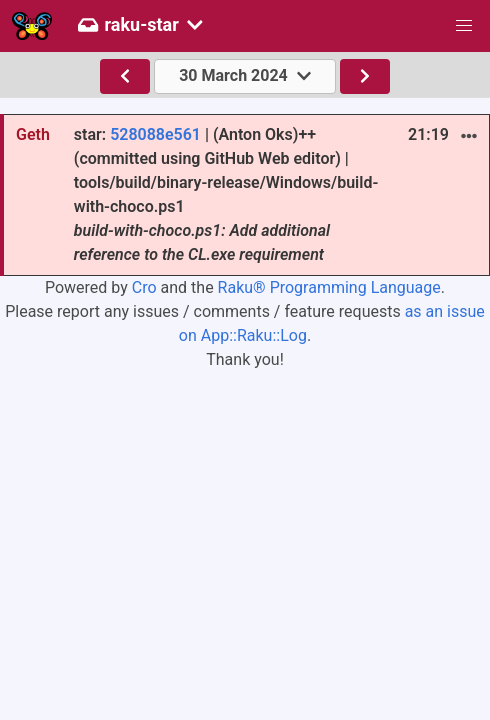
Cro (144, 287)
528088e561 (155, 134)
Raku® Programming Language (329, 287)
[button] (464, 26)
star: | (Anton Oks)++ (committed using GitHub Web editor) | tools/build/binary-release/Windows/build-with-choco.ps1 (226, 194)
